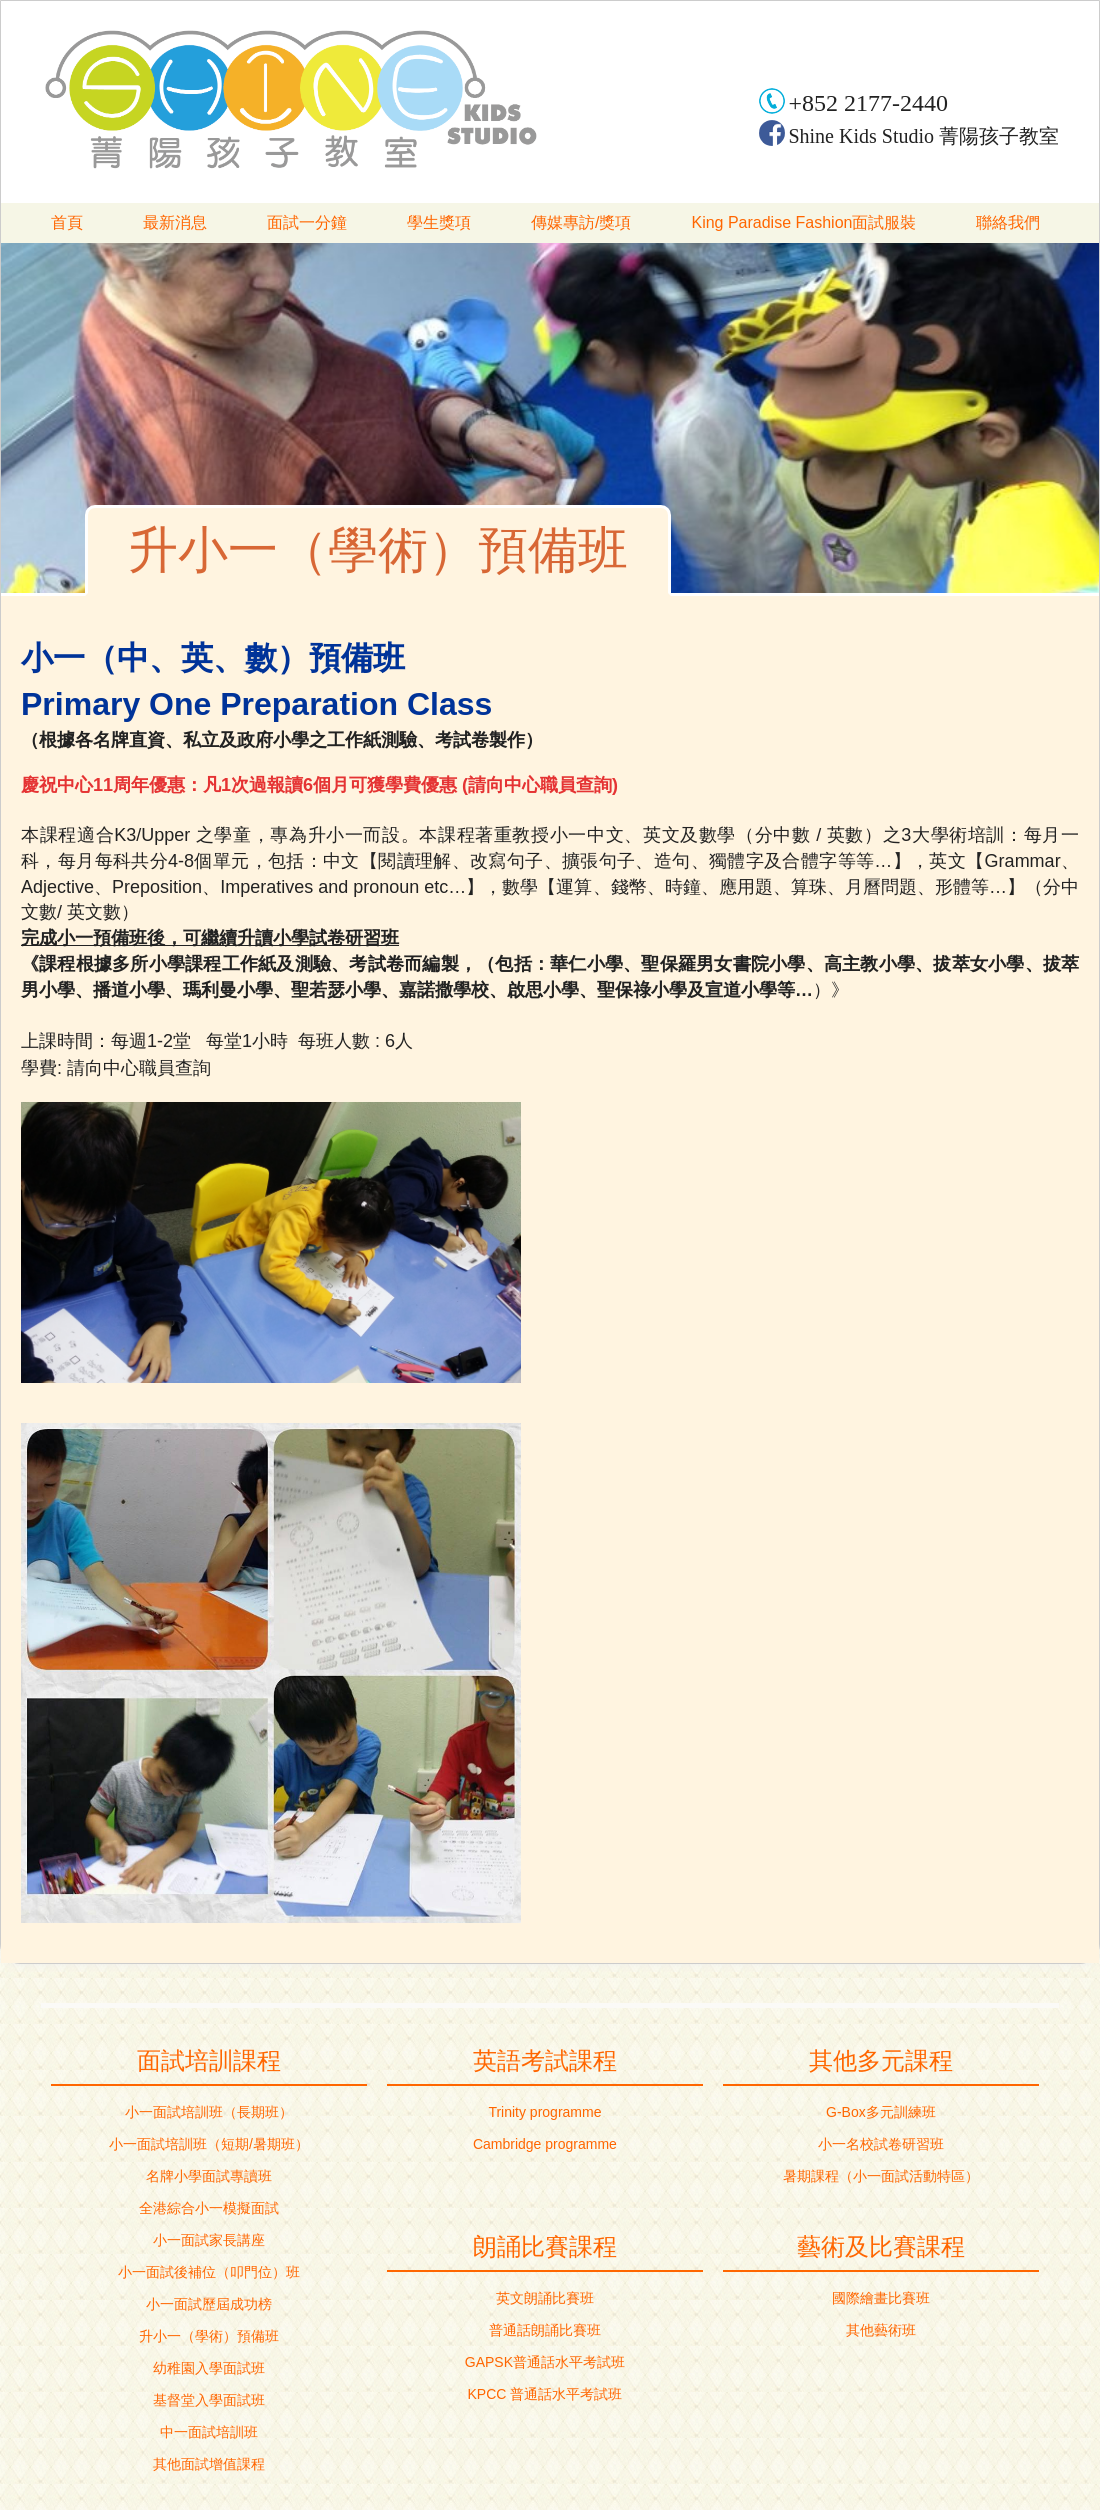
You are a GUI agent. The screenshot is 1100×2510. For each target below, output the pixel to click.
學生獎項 (439, 222)
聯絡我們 (1008, 222)
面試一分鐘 (307, 222)
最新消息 (175, 222)
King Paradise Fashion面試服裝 (803, 222)
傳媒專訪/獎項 (581, 222)
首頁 (67, 222)
